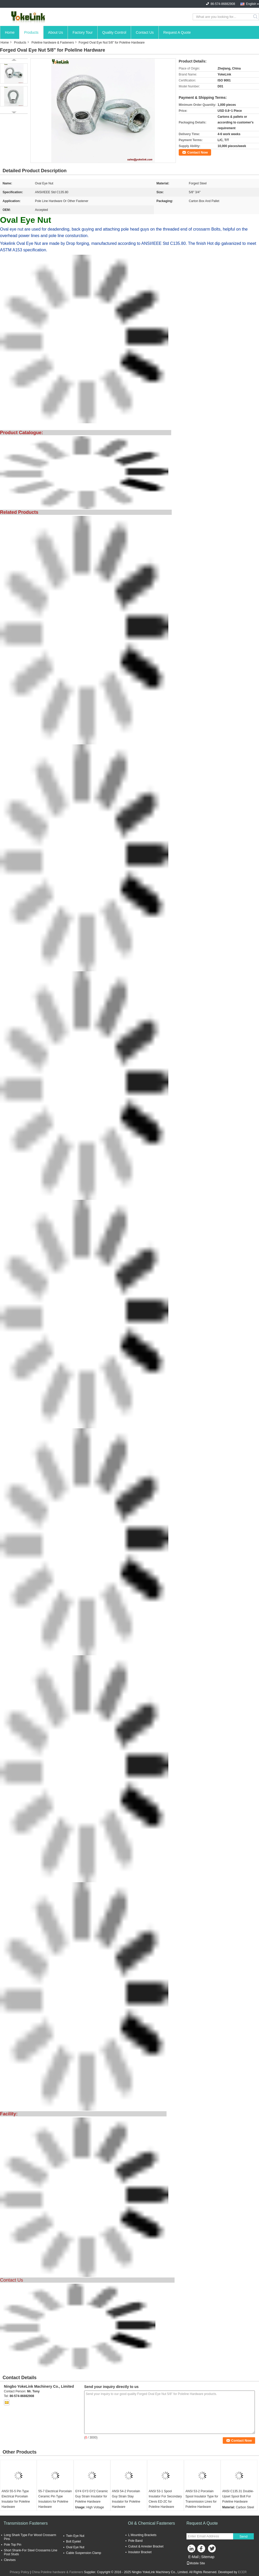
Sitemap (207, 2557)
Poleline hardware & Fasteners (52, 42)
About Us (55, 32)
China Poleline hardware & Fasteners (57, 2572)
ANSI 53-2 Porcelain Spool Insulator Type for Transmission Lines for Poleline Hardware (201, 2499)
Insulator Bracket (140, 2552)
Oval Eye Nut (75, 2547)
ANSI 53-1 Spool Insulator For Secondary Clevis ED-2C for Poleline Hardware (165, 2499)
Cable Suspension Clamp (83, 2553)
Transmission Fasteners (26, 2523)
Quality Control (114, 32)
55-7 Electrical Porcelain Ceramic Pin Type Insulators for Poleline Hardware (55, 2499)
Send (243, 2536)
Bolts (216, 229)
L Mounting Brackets (142, 2535)
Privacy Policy (19, 2572)
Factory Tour (83, 32)
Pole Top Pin (12, 2544)
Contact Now (197, 152)
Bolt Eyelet (73, 2541)
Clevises (10, 2560)
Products (31, 32)
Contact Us (145, 32)
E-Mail (193, 2557)
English (251, 4)
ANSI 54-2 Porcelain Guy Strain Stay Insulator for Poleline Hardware (126, 2499)
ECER (242, 2572)
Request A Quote (177, 32)
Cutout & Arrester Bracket (145, 2546)
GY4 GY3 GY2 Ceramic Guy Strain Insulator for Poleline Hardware (91, 2496)
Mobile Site (195, 2563)
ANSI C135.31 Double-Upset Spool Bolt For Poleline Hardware (238, 2496)
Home (10, 32)
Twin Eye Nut (75, 2536)
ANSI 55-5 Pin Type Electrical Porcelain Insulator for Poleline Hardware (16, 2499)
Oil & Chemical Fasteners (151, 2523)
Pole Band (135, 2541)
